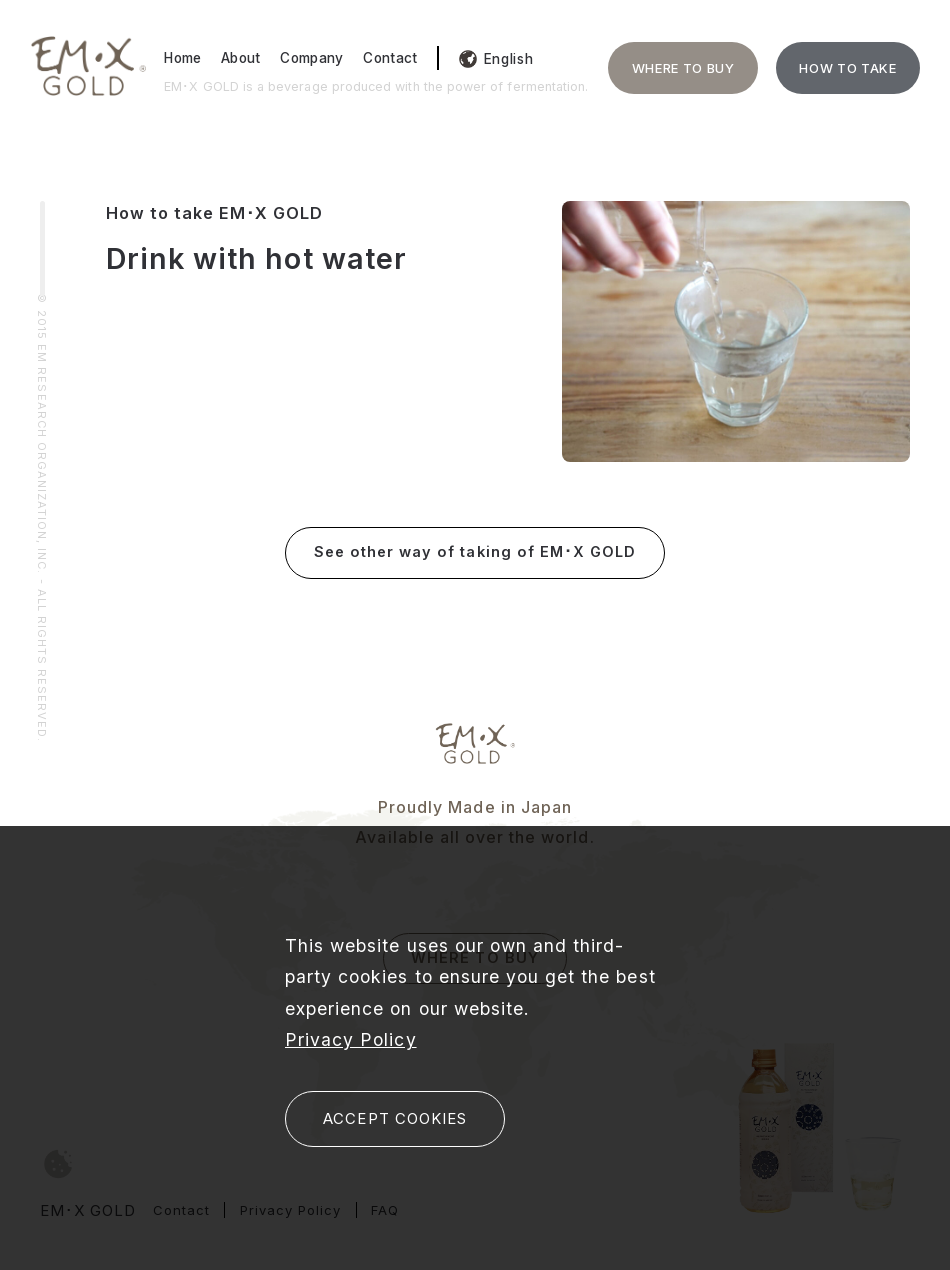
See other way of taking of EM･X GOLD (475, 552)
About (241, 58)
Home (182, 58)
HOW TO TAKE (847, 68)
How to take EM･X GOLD (214, 213)
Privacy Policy (351, 1039)
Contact (390, 58)
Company (311, 58)
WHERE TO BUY (683, 68)
